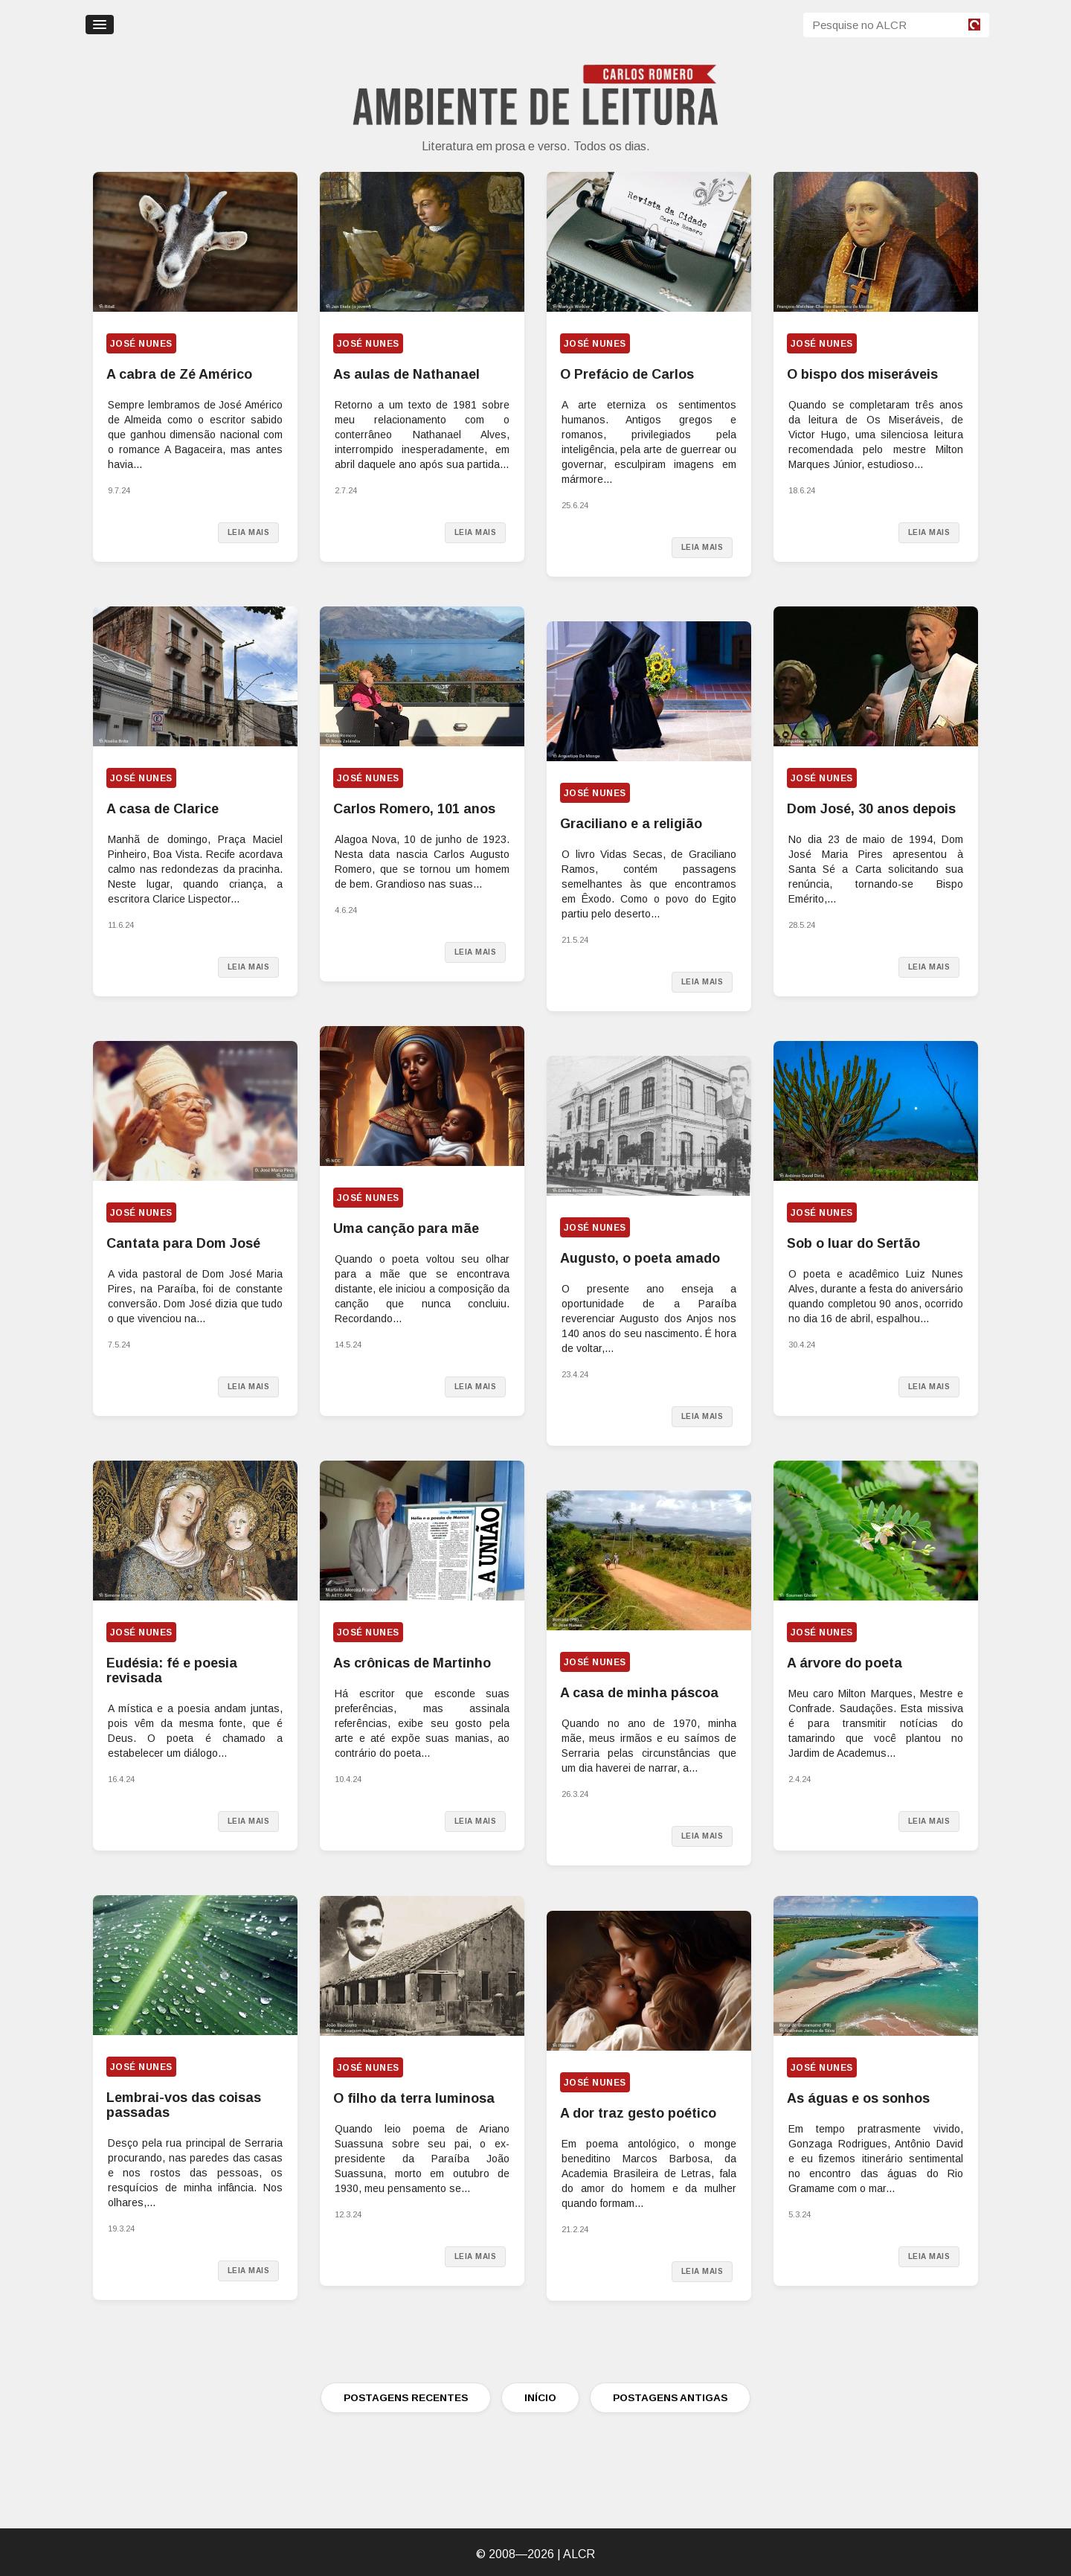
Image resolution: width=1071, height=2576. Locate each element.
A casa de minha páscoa (639, 1692)
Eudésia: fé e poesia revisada (171, 1670)
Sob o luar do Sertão (853, 1243)
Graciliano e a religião (631, 823)
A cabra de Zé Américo (179, 374)
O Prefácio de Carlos (627, 374)
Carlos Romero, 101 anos (414, 808)
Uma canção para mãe (406, 1228)
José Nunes (141, 344)
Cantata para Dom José (183, 1243)
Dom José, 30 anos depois (871, 808)
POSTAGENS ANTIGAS (670, 2397)
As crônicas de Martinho (412, 1663)
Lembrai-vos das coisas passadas (183, 2105)
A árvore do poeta (844, 1663)
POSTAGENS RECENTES (406, 2397)
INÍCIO (540, 2397)
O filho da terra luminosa (414, 2098)
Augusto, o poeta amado (640, 1258)
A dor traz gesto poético (638, 2113)
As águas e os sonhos (858, 2098)
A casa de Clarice (162, 808)
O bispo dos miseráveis (862, 374)
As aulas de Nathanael (406, 374)
